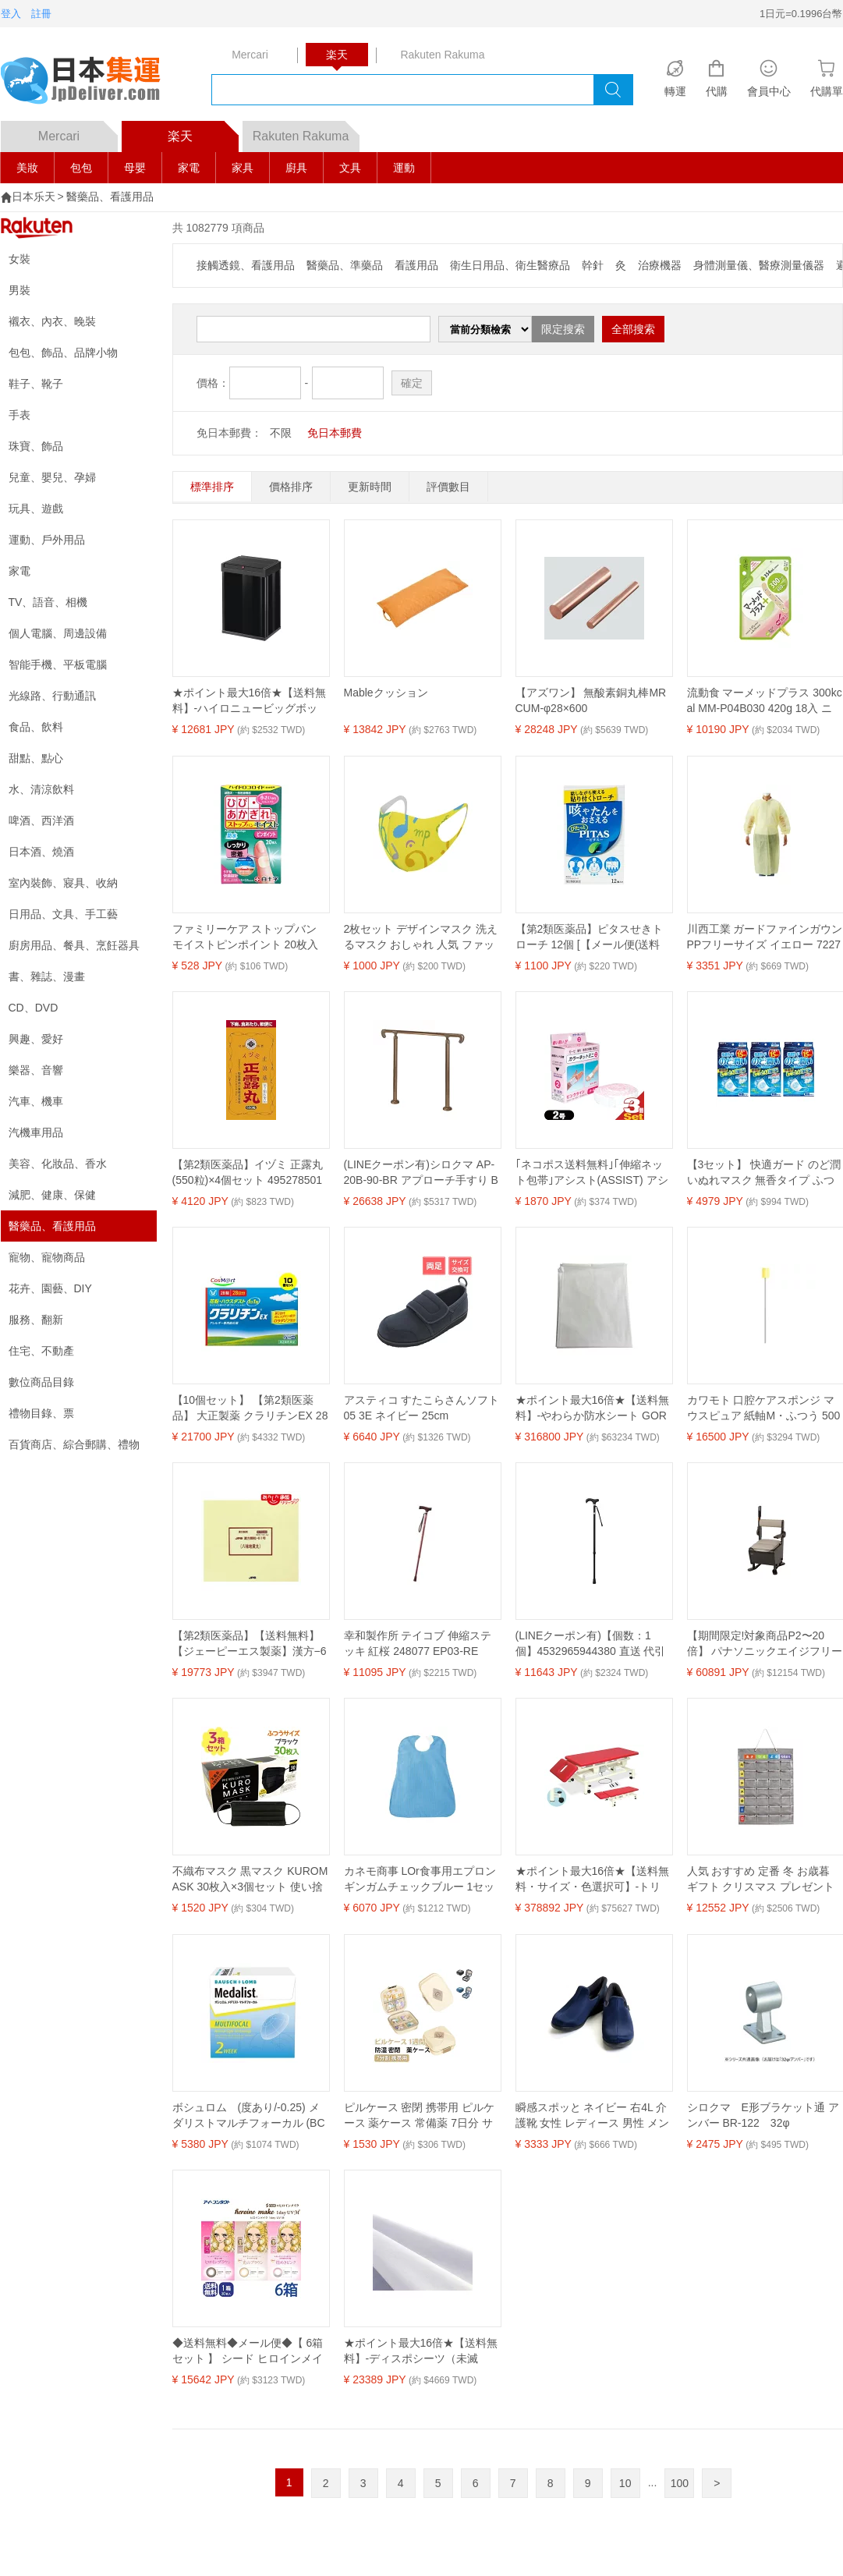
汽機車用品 (36, 1132)
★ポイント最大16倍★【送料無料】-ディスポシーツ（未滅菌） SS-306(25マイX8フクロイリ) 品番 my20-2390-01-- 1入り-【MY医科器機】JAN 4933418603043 (422, 2351)
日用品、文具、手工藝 (63, 914)
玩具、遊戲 (36, 508)
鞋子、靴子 (36, 383)
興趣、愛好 (36, 1039)
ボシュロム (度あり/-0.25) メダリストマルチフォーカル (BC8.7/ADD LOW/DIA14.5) (248, 2116)
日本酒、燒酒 (41, 851)
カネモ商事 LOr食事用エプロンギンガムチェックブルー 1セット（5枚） (420, 1879)
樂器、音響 (36, 1070)
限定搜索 (563, 329)
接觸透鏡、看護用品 (246, 265)
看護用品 (416, 265)
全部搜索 (633, 329)
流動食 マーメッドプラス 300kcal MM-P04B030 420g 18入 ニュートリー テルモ (764, 701)
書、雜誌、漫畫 (47, 976)
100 (680, 2483)
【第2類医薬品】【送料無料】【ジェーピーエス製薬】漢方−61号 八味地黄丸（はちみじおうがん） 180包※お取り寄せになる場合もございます (249, 1644)
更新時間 (369, 486)
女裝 (19, 259)
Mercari (78, 132)
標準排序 (212, 486)
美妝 (27, 167)
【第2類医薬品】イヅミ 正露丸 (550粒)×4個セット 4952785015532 (248, 1173)
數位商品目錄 (41, 1382)
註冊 (41, 13)
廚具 (296, 167)
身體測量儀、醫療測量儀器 (758, 265)
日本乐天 (33, 196)
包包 (81, 167)
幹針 (593, 265)
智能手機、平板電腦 (58, 664)
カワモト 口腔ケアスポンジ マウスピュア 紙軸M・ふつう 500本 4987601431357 (764, 1408)
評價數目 (448, 486)
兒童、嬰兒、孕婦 (52, 477)
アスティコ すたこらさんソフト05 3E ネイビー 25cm (422, 1408)
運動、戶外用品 (47, 539)
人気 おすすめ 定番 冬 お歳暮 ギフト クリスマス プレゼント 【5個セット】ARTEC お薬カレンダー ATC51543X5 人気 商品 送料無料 (763, 1879)
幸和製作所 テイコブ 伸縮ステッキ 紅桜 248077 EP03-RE (418, 1643)
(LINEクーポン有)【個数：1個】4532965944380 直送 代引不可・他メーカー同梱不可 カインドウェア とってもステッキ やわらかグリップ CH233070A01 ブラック (593, 1644)
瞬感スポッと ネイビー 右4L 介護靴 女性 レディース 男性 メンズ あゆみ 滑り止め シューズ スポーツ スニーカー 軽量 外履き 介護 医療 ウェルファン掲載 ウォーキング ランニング (592, 2116)
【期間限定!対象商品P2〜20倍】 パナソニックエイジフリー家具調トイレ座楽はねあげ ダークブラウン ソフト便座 (765, 1644)
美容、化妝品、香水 (58, 1163)
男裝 (19, 290)
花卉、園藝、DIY (50, 1288)
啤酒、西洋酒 (41, 820)
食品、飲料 (36, 727)
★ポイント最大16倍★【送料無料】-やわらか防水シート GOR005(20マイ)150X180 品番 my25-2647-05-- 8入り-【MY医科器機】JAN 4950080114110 (592, 1408)
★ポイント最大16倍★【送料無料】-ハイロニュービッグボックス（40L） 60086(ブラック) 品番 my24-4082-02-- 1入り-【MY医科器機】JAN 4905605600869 (249, 701)
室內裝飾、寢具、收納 (63, 883)
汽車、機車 (36, 1101)
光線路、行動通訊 (52, 695)
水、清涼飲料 (41, 789)
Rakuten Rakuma (306, 132)
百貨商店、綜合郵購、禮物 (74, 1444)
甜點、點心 (36, 758)
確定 (412, 383)
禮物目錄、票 (41, 1413)
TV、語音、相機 (48, 602)
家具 (242, 167)
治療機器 (660, 265)
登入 (11, 13)
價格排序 (291, 486)
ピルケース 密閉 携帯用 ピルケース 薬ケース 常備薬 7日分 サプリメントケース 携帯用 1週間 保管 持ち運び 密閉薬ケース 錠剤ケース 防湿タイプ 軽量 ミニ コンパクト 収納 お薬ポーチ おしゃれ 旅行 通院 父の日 (421, 2116)
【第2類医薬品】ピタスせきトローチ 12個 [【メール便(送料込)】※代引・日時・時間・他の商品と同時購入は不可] (589, 937)
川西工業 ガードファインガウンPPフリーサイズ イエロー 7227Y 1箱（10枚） (765, 937)
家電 (189, 167)
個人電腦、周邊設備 (58, 633)
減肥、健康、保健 (52, 1195)
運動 (404, 167)
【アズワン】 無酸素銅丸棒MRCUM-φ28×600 (591, 700)
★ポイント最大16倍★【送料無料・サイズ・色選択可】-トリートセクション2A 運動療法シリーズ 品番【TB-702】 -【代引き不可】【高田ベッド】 (592, 1879)
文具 (350, 167)
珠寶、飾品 (36, 446)
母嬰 (135, 167)
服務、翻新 (36, 1319)
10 (625, 2483)
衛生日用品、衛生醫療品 (510, 265)
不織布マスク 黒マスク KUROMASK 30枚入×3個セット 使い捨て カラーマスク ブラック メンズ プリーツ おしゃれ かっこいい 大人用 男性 (250, 1879)
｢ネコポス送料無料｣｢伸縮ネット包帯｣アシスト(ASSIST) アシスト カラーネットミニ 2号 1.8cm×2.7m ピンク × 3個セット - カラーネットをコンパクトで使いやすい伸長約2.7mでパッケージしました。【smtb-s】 (593, 1173)
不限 (281, 433)
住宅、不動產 (41, 1351)
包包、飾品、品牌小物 (63, 352)
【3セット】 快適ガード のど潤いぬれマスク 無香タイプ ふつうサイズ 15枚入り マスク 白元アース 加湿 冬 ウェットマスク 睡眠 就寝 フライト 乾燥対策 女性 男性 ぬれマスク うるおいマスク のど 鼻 (764, 1173)
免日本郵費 (334, 433)
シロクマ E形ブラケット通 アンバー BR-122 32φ (763, 2115)
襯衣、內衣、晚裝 (52, 321)
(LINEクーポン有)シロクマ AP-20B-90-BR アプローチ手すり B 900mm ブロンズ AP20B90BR (421, 1173)
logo (90, 82)
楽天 (203, 132)
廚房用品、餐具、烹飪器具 (74, 945)
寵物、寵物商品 (47, 1257)
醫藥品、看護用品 (110, 196)
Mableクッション (386, 692)
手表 (19, 415)
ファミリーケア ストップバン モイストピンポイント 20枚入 (245, 937)
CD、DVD (33, 1007)
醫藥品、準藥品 (344, 265)
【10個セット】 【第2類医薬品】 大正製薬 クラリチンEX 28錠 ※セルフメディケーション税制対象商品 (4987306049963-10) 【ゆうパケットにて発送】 (250, 1408)
